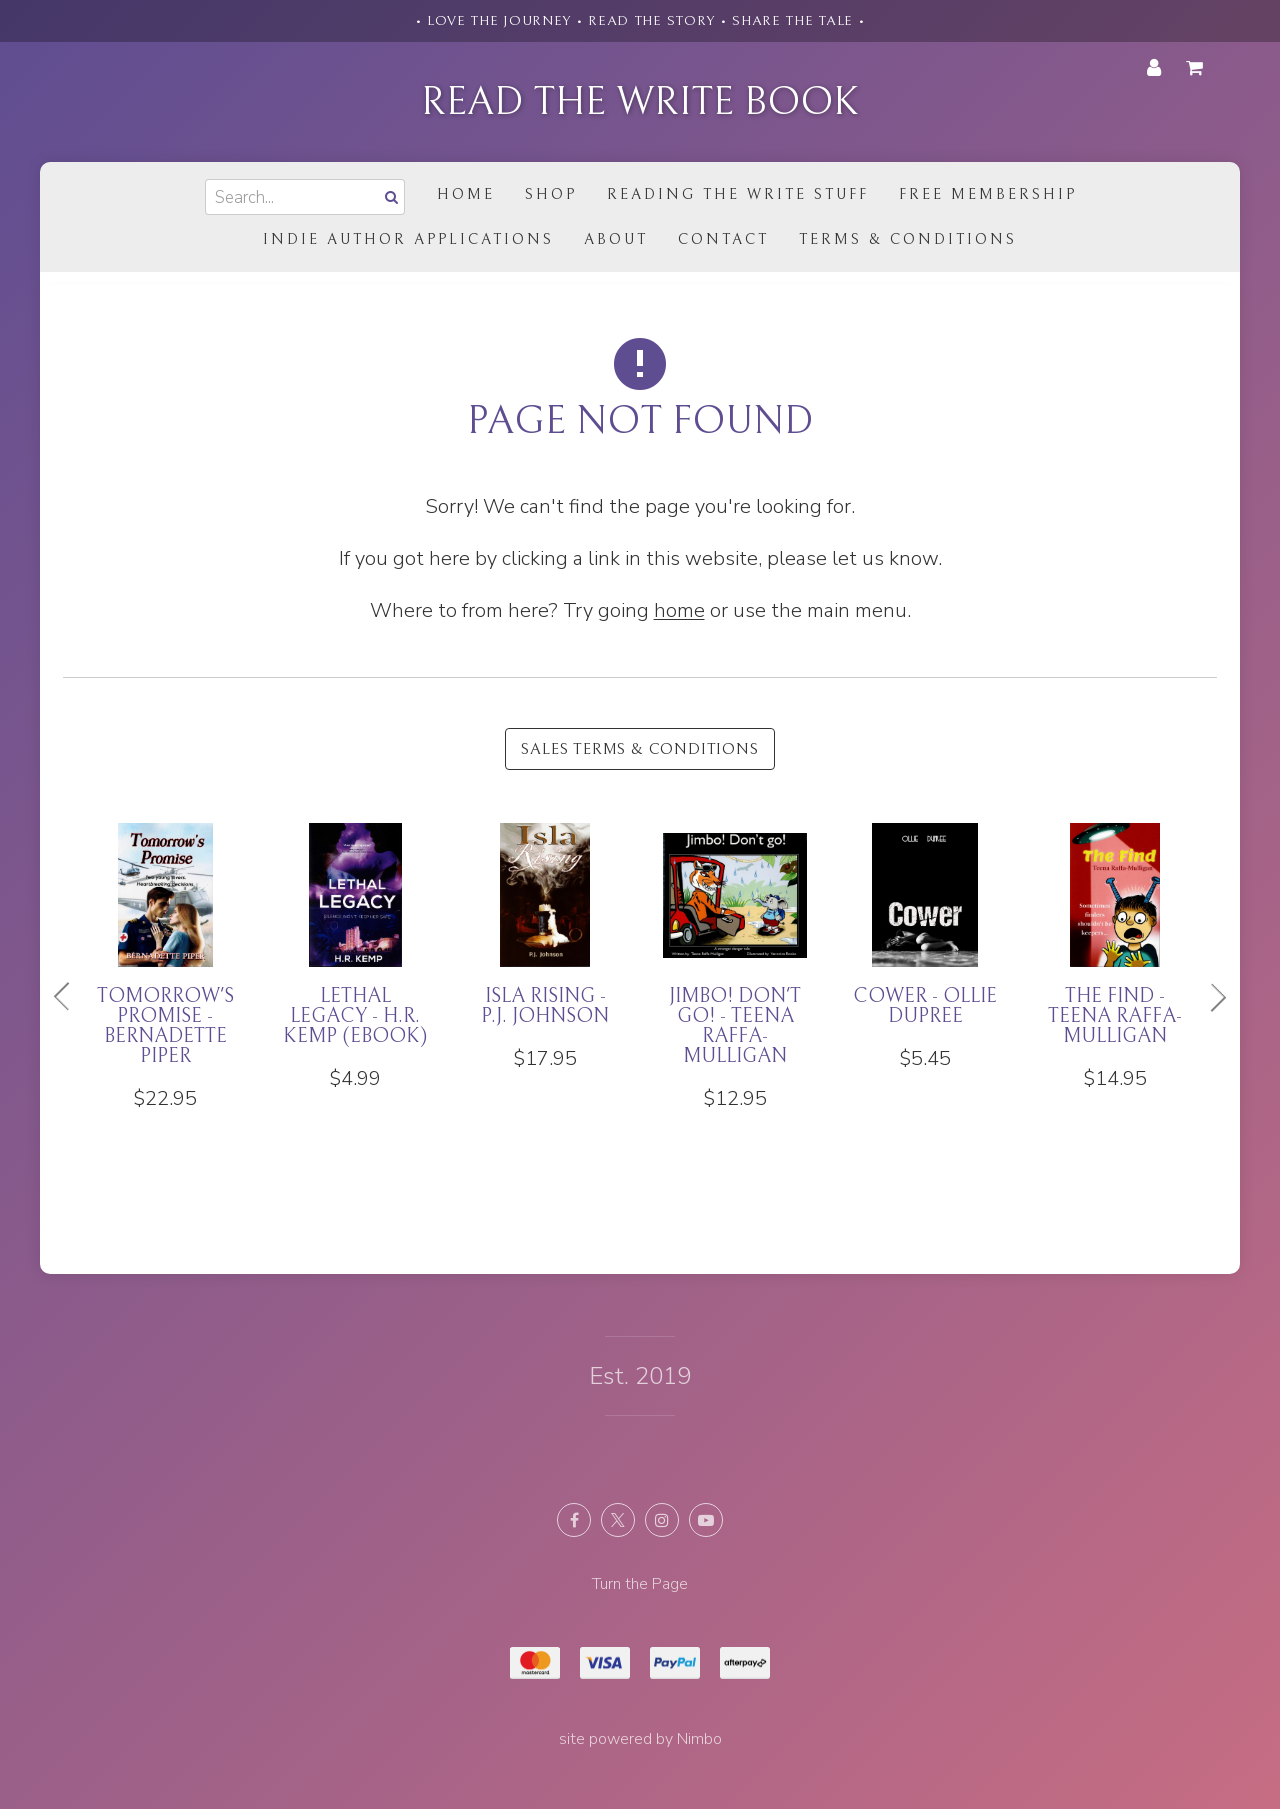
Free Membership (988, 194)
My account (1154, 68)
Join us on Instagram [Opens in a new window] (662, 1520)
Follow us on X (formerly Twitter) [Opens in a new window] (618, 1520)
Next (1210, 997)
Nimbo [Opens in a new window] (699, 1739)
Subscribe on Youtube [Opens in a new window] (706, 1520)
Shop (551, 194)
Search (389, 196)
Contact (723, 239)
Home (466, 194)
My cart (1198, 68)
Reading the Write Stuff (738, 194)
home (679, 610)
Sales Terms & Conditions (639, 749)
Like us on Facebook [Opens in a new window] (574, 1520)
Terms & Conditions (908, 239)
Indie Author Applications (408, 239)
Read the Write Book (640, 102)
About (616, 239)
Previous (70, 997)
